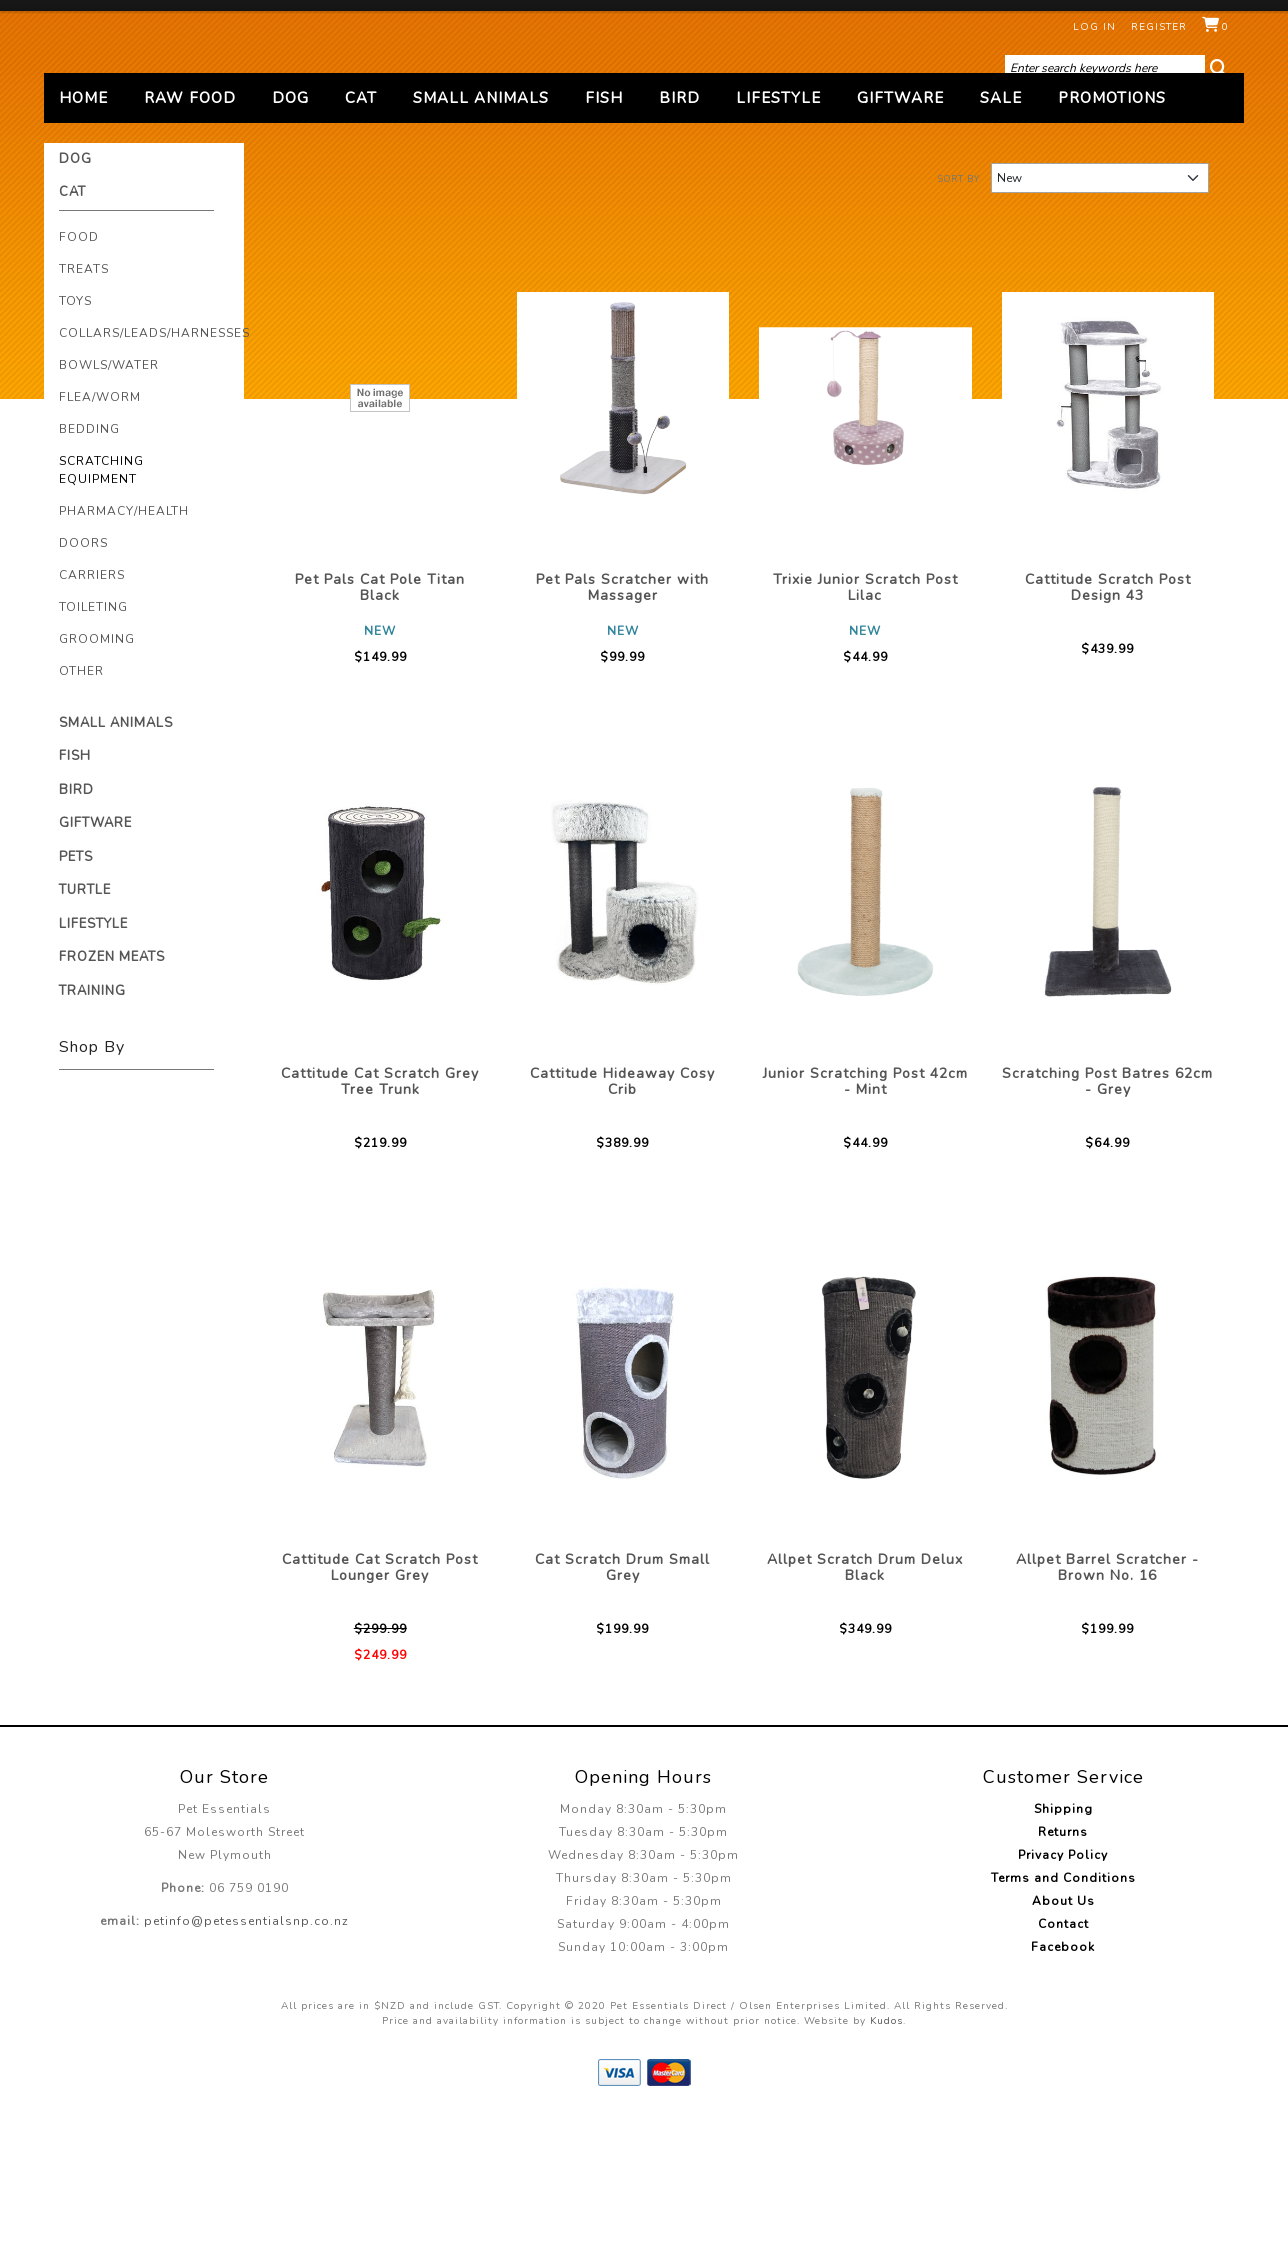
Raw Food (190, 229)
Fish (604, 229)
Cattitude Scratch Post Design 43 (1108, 718)
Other (81, 802)
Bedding (89, 560)
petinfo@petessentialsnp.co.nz (246, 2053)
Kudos (886, 2153)
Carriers (92, 706)
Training (92, 1122)
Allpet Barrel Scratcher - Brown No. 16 (1107, 1698)
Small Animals (481, 229)
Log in (1094, 27)
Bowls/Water (109, 496)
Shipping (1063, 1941)
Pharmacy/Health (124, 642)
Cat (361, 229)
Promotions (1112, 229)
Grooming (97, 770)
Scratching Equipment (101, 601)
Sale (1001, 229)
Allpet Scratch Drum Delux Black (865, 1698)
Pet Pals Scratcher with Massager (622, 718)
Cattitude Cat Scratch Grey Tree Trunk (380, 1212)
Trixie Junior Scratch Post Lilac (865, 718)
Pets (76, 988)
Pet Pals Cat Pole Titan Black (380, 718)
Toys (75, 432)
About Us (1063, 2033)
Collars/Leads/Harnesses (154, 464)
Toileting (93, 738)
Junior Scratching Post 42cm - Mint (865, 1212)
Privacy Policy (1063, 1987)
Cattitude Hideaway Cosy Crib (622, 1212)
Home (83, 229)
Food (79, 368)
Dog (290, 229)
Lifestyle (778, 229)
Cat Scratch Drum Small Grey (622, 1698)
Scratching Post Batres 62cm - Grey (1107, 1212)
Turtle (85, 1022)
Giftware (900, 229)
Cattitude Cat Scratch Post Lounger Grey (380, 1698)
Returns (1063, 1964)
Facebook (1063, 2079)
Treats (84, 400)
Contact (1063, 2056)
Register (1159, 27)
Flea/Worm (100, 528)
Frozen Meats (112, 1089)
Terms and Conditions (1063, 2010)
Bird (679, 229)
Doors (83, 674)
